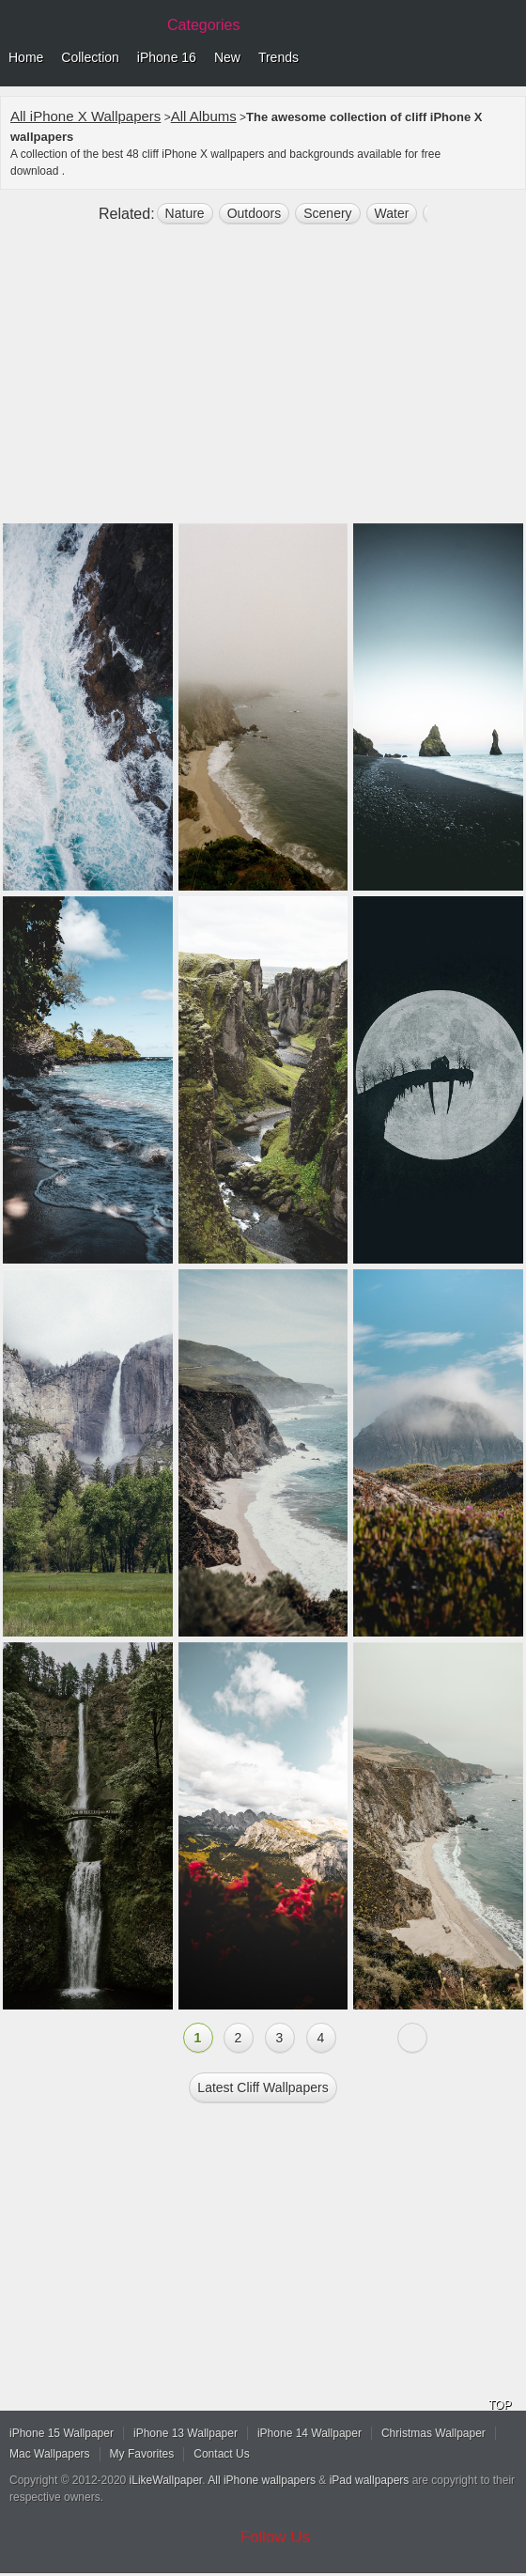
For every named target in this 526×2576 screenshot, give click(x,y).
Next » (412, 2038)
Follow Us (275, 2537)
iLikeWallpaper (166, 2480)
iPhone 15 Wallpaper (61, 2433)
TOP (499, 2405)
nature (185, 213)
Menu (507, 58)
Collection (89, 57)
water (392, 213)
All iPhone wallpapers (262, 2480)
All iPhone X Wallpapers (85, 116)
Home (25, 57)
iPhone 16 (166, 57)
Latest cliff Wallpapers (262, 2087)
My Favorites (142, 2453)
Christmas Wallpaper (433, 2433)
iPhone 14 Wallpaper (309, 2433)
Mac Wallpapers (49, 2453)
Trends (278, 57)
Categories (203, 25)
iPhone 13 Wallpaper (185, 2433)
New (227, 57)
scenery (327, 213)
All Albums (204, 116)
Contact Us (221, 2453)
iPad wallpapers (370, 2480)
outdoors (254, 213)
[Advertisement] (263, 381)
